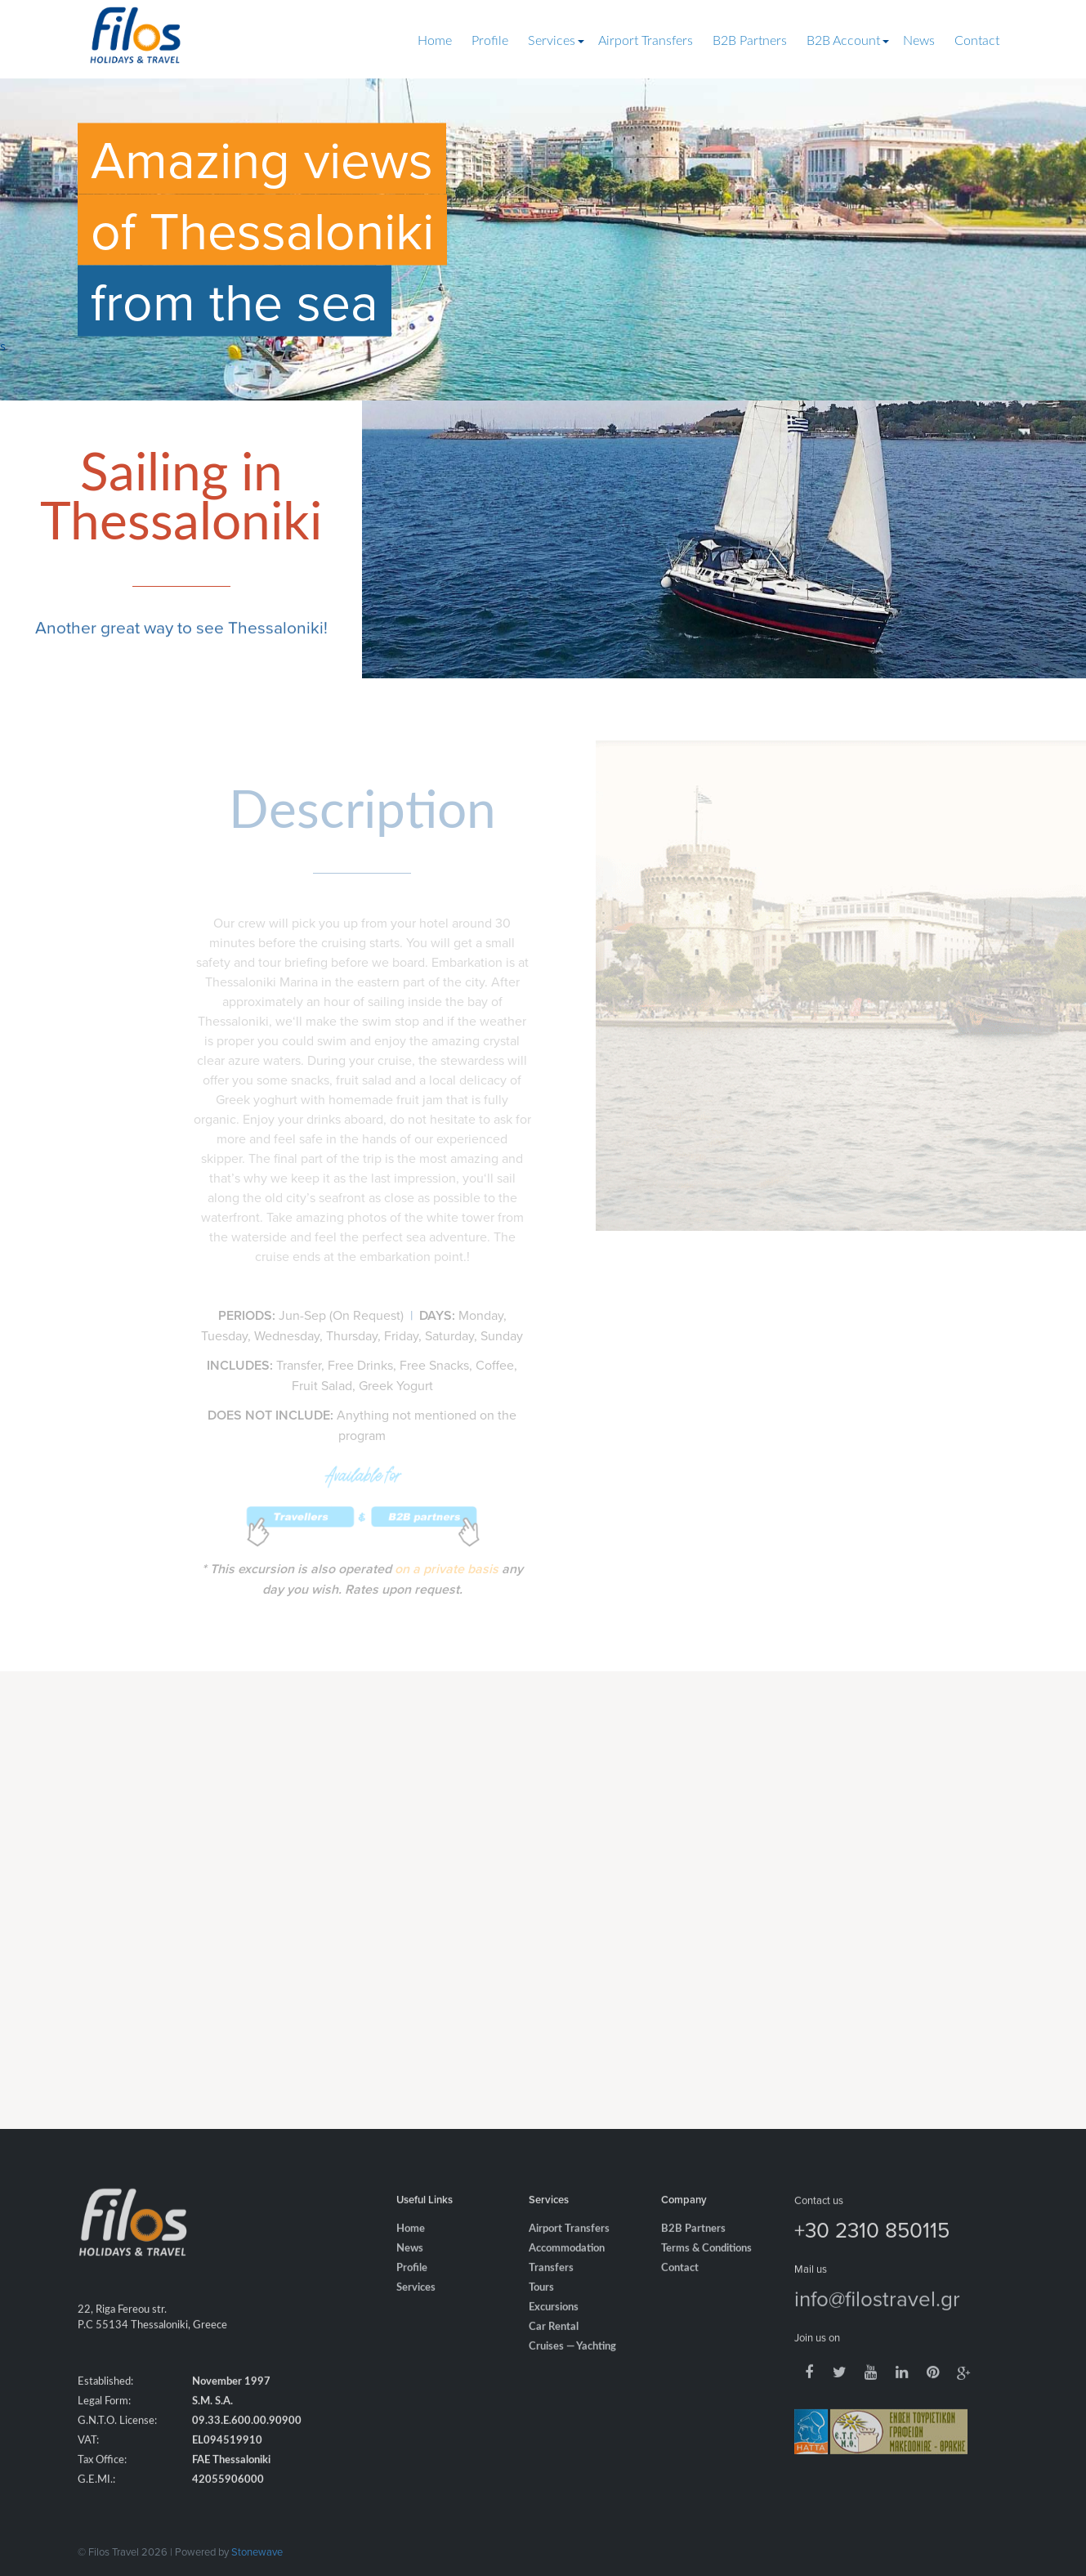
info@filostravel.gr (877, 2323)
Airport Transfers (645, 40)
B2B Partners (750, 40)
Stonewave (257, 2551)
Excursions (554, 2333)
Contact (976, 40)
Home (435, 40)
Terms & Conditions (706, 2274)
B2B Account (843, 40)
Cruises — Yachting (572, 2372)
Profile (489, 40)
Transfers (551, 2293)
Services (551, 40)
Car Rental (554, 2352)
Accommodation (567, 2274)
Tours (541, 2313)
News (919, 40)
